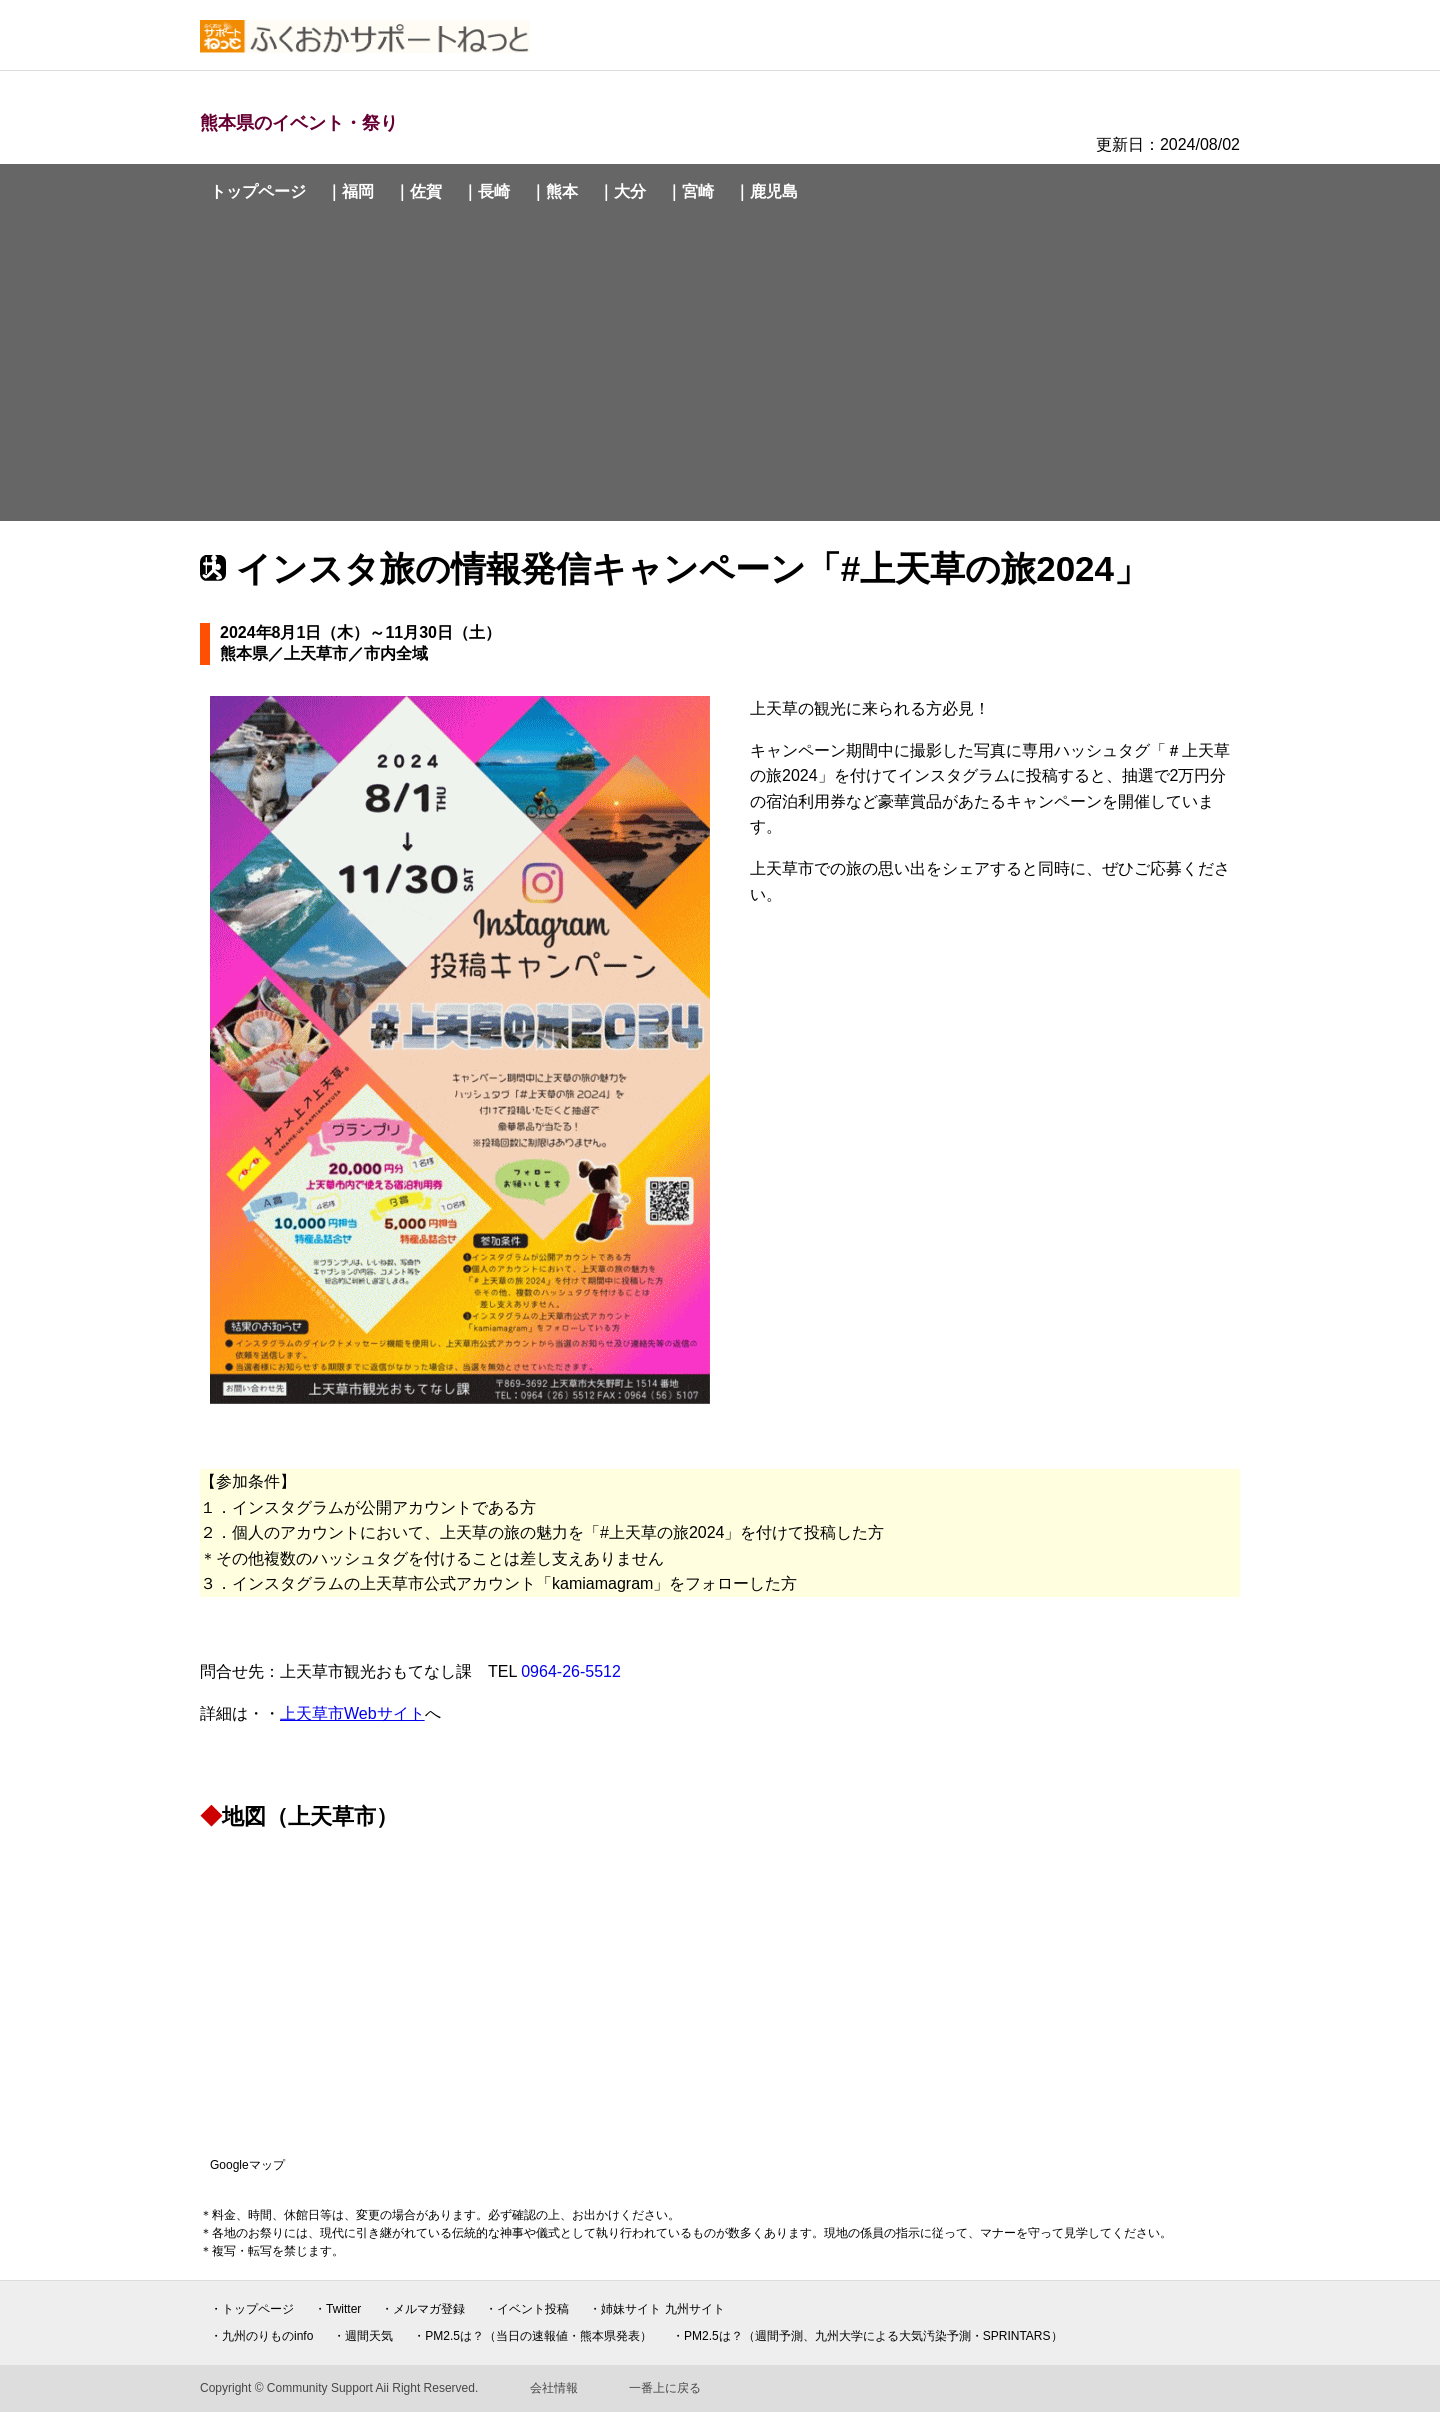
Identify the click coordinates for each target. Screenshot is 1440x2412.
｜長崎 (486, 191)
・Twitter (337, 2309)
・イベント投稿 (527, 2309)
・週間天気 (363, 2336)
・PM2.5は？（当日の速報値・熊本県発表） (532, 2336)
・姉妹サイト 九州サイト (656, 2309)
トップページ (258, 191)
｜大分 (622, 191)
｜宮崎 (690, 191)
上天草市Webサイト (352, 1713)
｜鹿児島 (766, 191)
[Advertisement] (720, 368)
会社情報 (554, 2388)
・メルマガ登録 (423, 2309)
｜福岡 (350, 191)
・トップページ (252, 2309)
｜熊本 (554, 191)
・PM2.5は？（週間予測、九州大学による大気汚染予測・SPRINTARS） (867, 2336)
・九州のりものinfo (261, 2336)
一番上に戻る (665, 2388)
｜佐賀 (418, 191)
